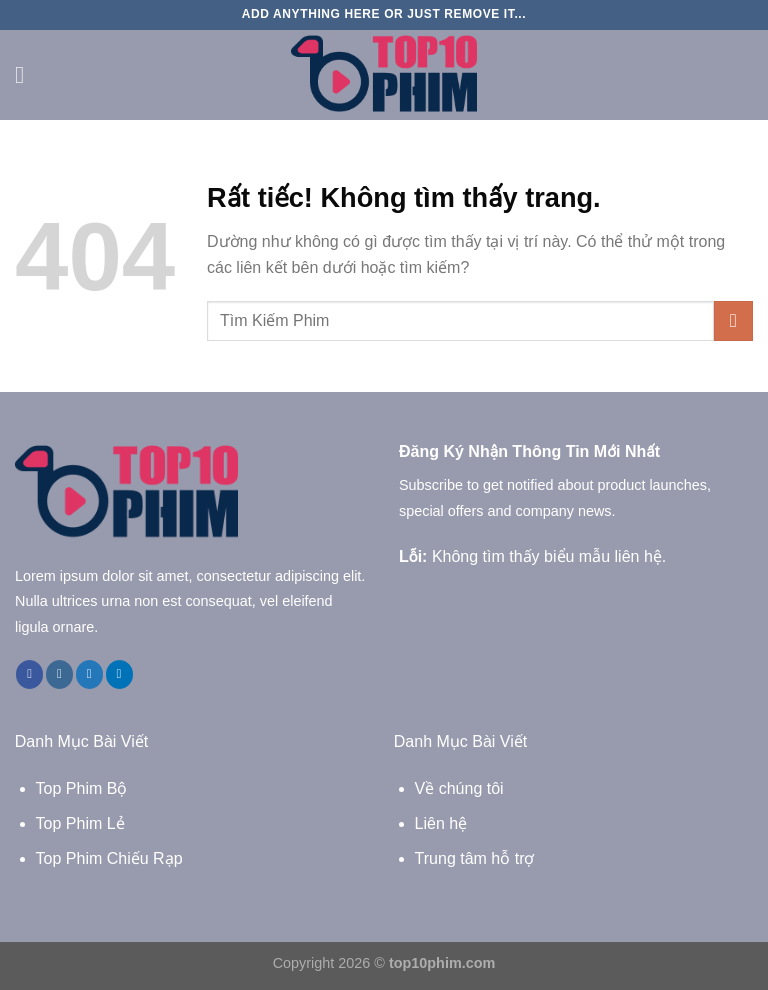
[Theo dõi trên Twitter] (89, 674)
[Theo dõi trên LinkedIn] (119, 674)
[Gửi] (733, 320)
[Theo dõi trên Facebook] (29, 674)
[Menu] (27, 74)
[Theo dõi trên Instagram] (59, 674)
